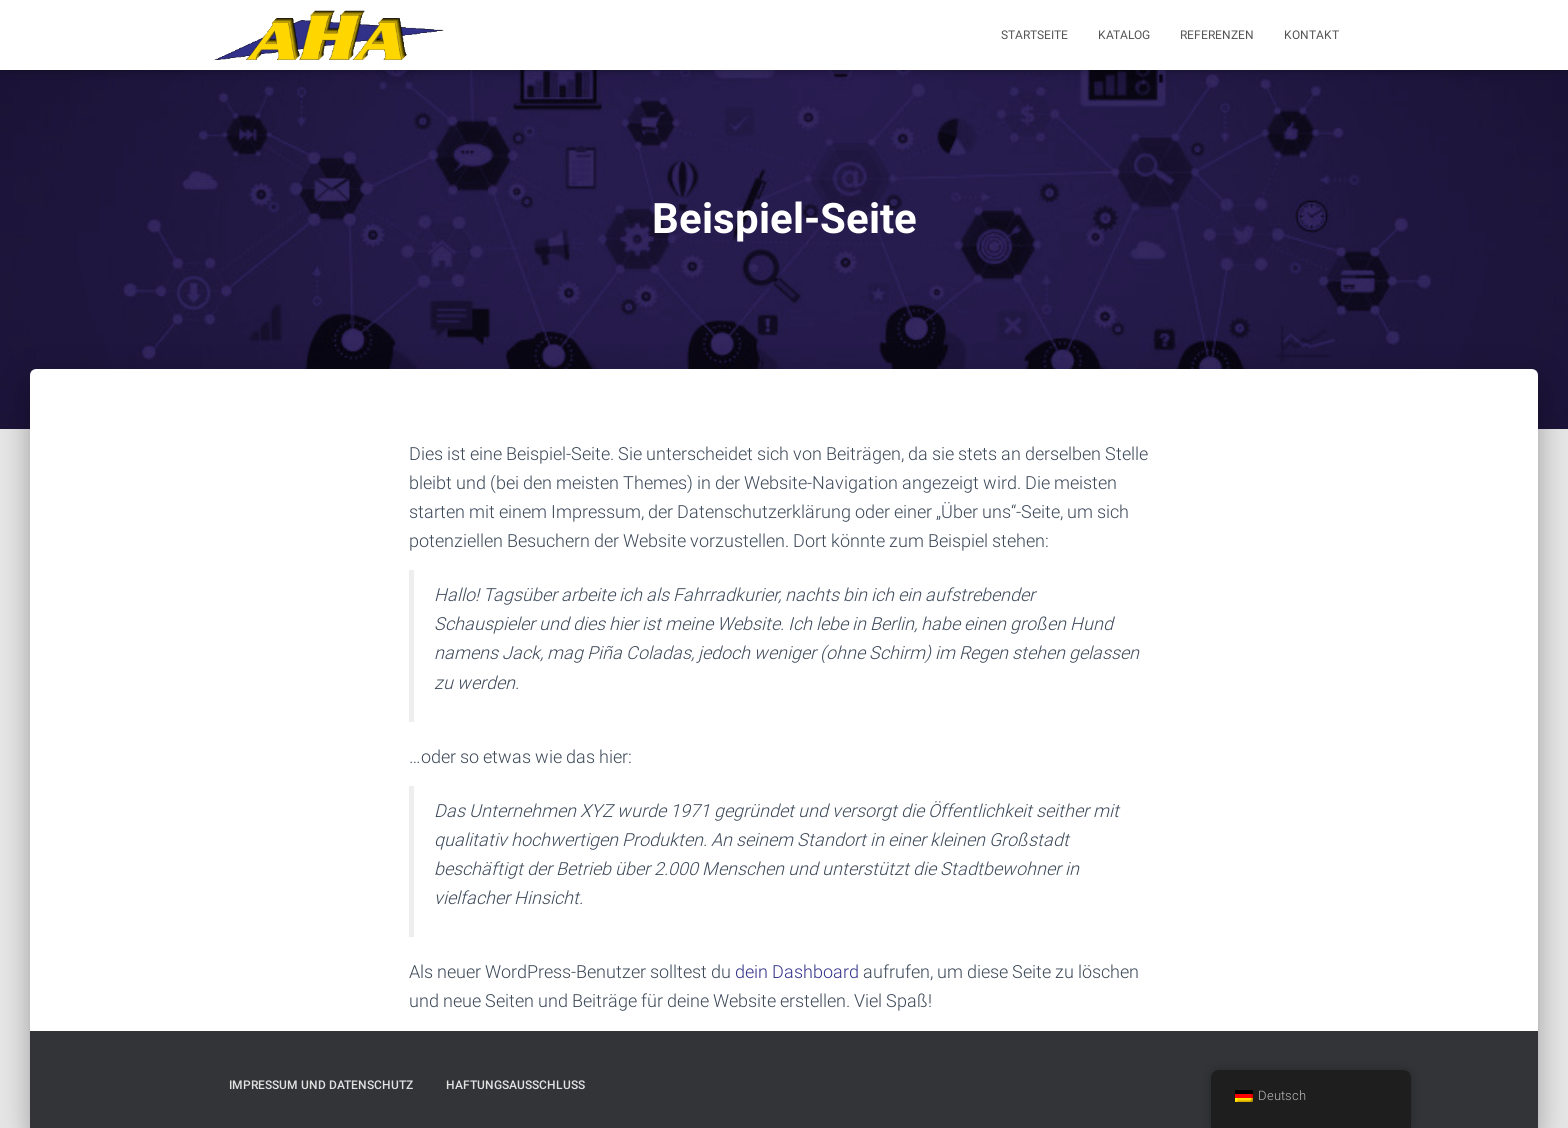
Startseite (1034, 35)
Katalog (1124, 35)
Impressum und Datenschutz (321, 1085)
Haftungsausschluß (515, 1085)
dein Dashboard (797, 971)
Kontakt (1311, 35)
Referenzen (1217, 35)
